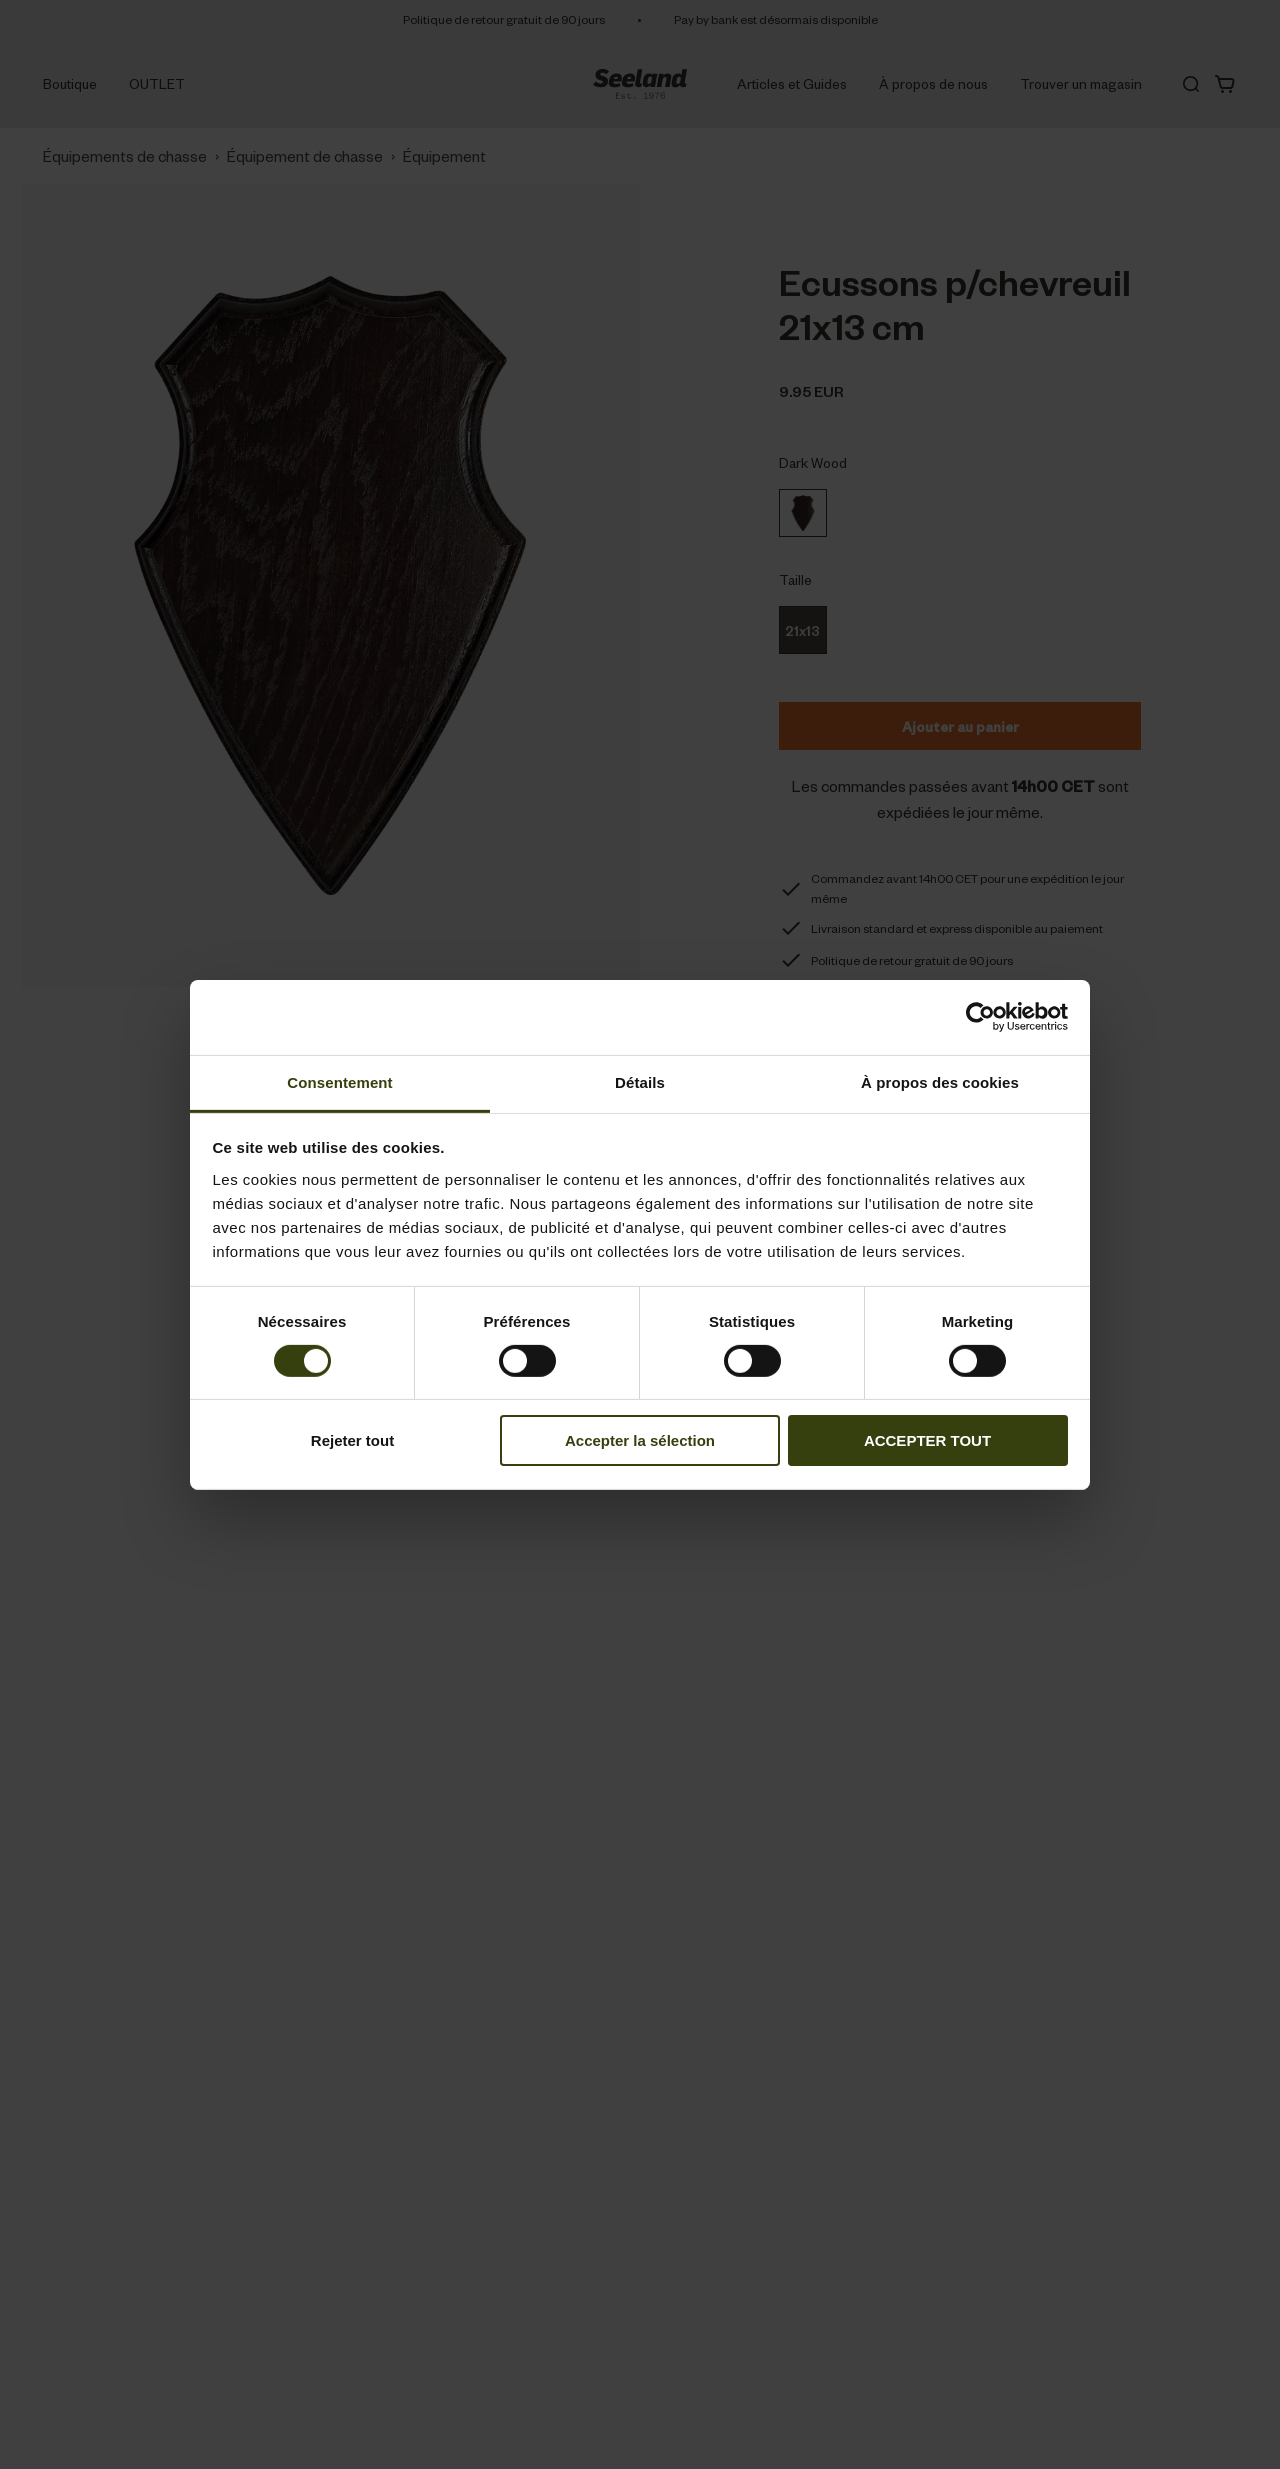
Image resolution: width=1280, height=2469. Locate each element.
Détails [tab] (640, 1081)
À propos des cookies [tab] (940, 1081)
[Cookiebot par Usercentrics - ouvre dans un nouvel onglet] (980, 1017)
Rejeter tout (352, 1440)
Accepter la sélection (640, 1440)
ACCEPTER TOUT (927, 1440)
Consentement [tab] (339, 1081)
